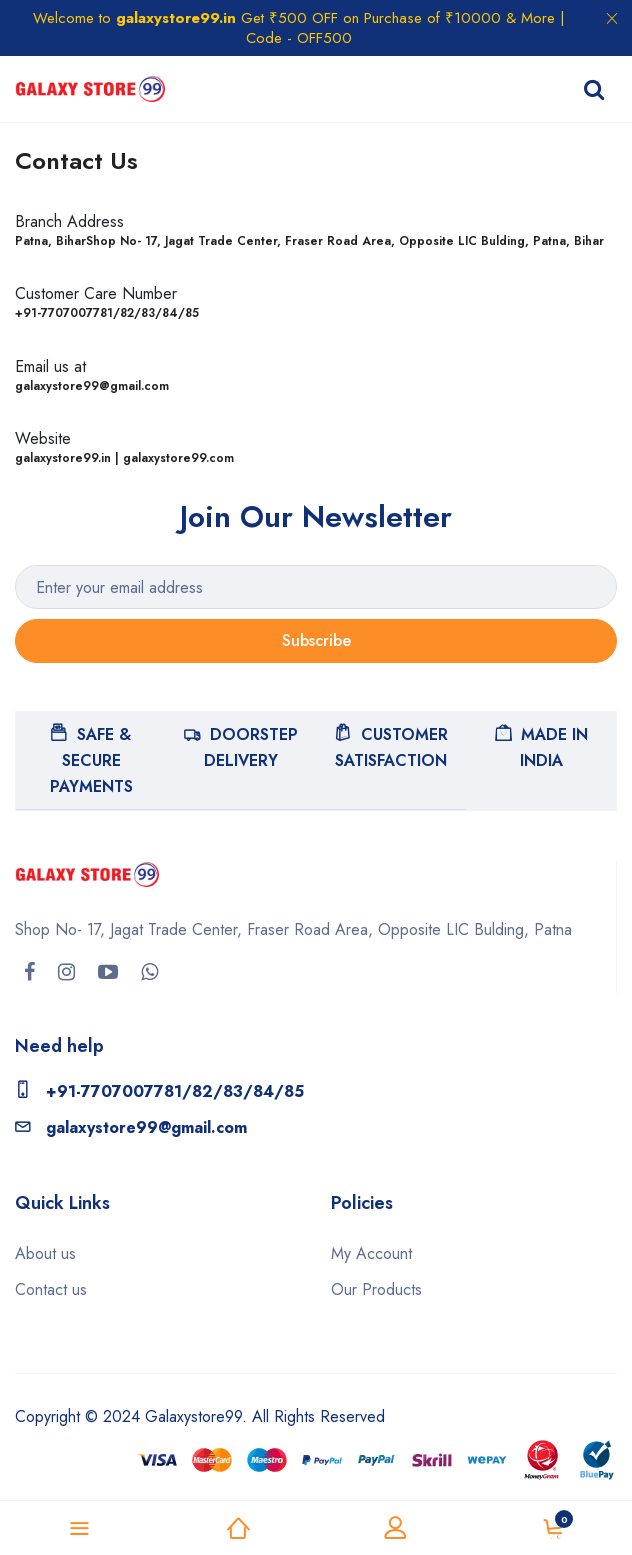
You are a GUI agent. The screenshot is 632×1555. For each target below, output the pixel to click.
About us (45, 1253)
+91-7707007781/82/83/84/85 (159, 1091)
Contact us (51, 1289)
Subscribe (316, 640)
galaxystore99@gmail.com (131, 1127)
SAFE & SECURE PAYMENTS (91, 760)
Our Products (376, 1289)
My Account (371, 1253)
